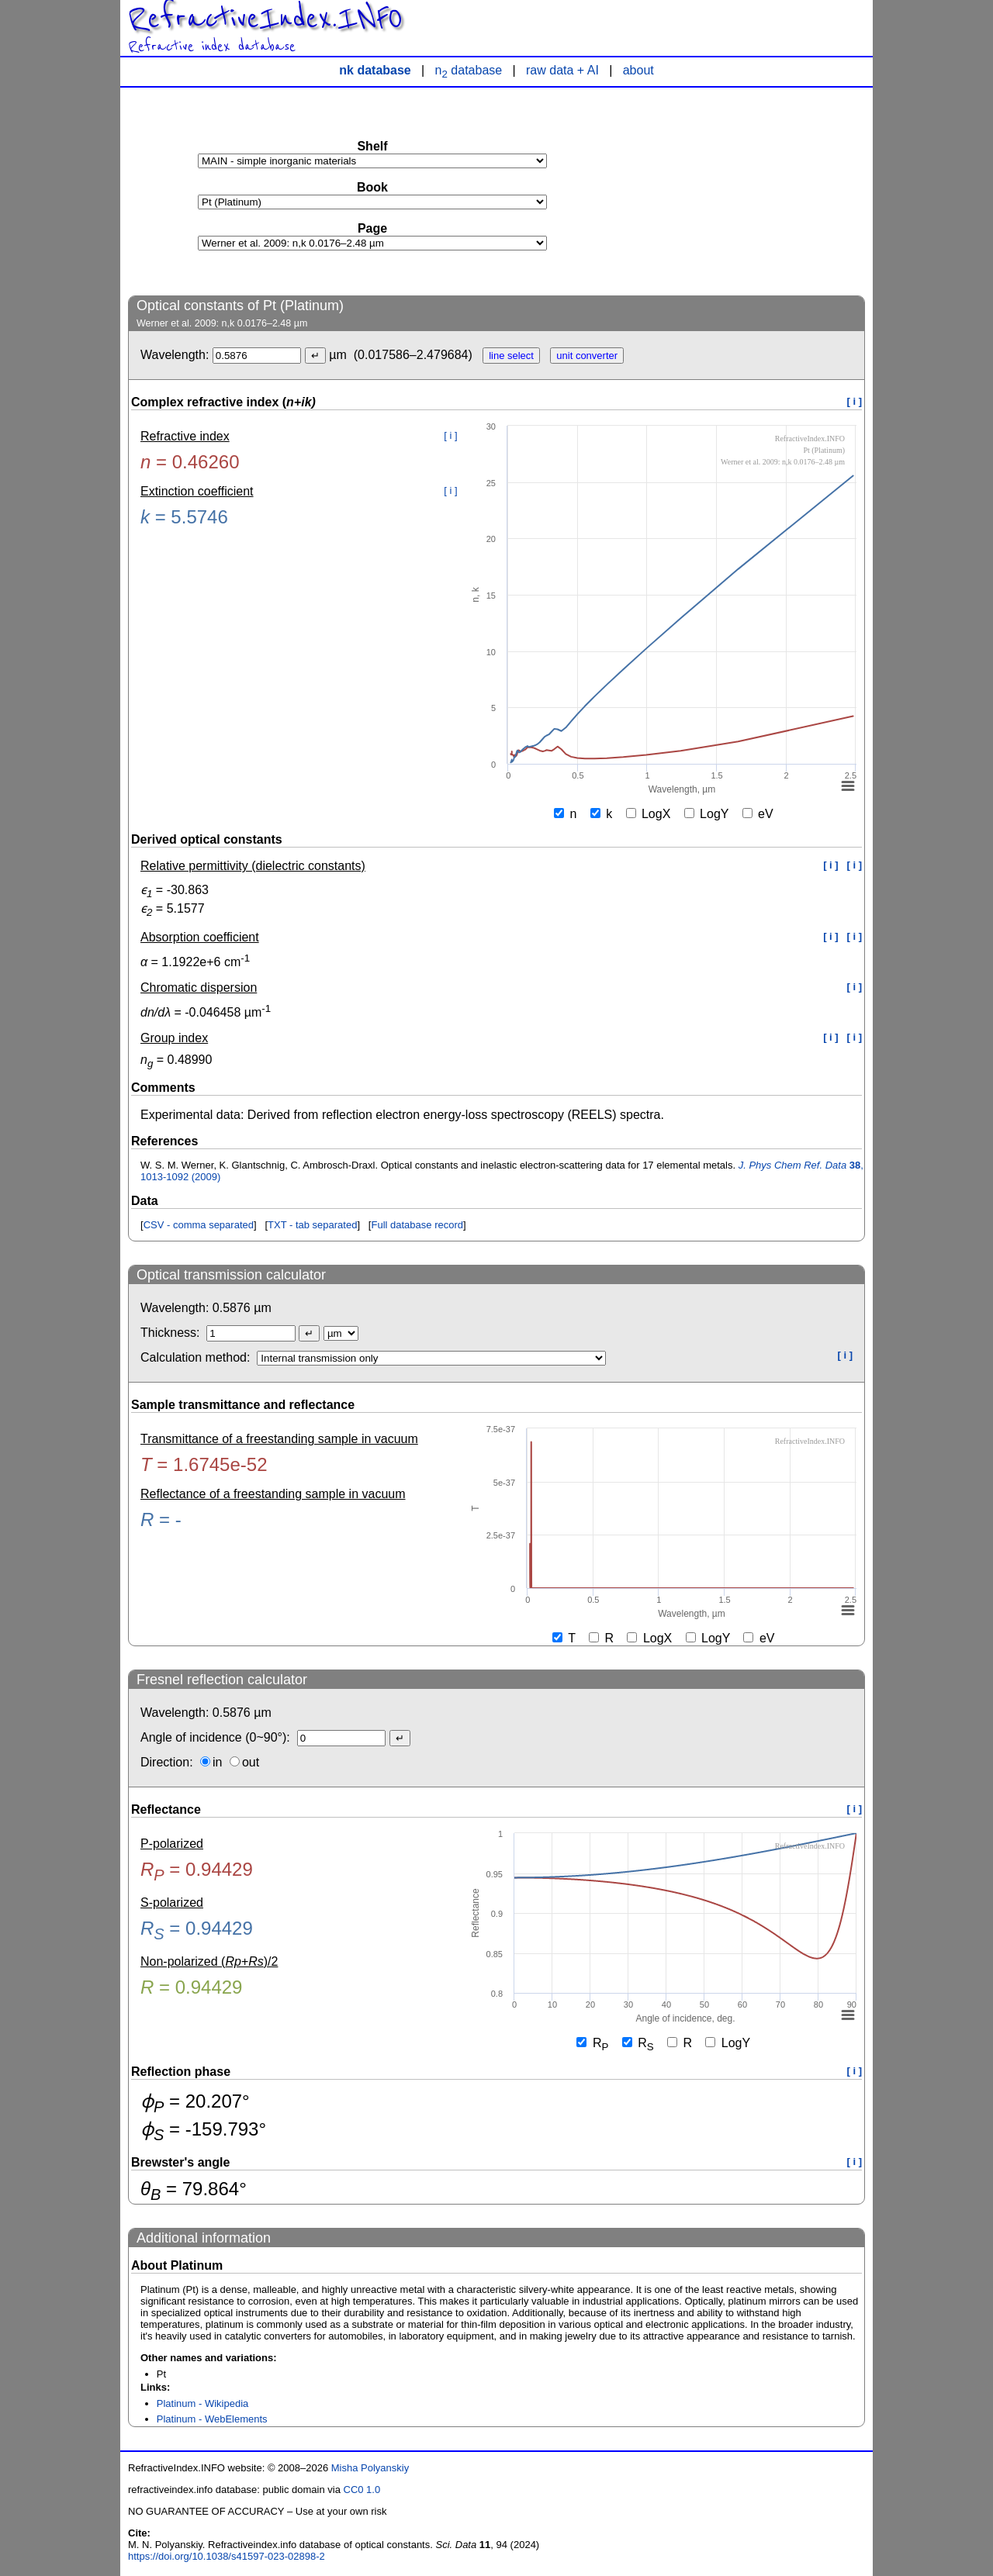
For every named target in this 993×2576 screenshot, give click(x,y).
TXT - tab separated (312, 1225)
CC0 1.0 (362, 2489)
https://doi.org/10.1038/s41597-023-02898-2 (226, 2556)
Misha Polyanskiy (370, 2468)
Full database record (417, 1225)
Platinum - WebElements (212, 2419)
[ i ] (855, 401)
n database (469, 70)
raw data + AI (562, 70)
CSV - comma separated (199, 1225)
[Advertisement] (748, 191)
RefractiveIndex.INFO (265, 18)
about (638, 70)
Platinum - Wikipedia (203, 2403)
